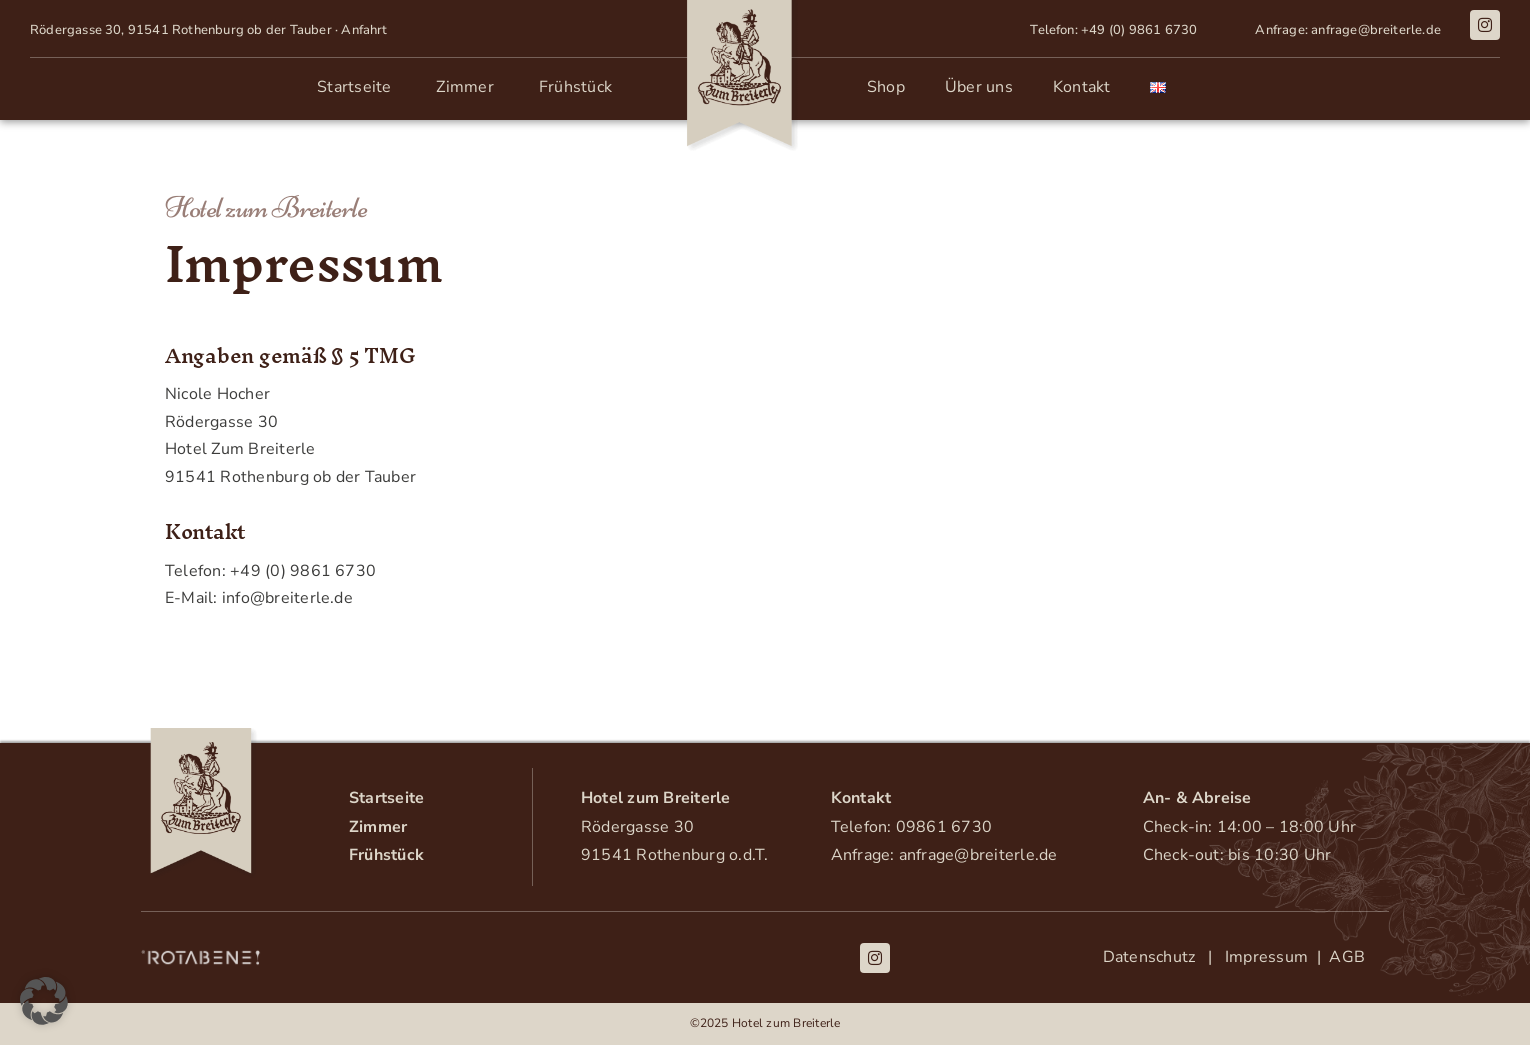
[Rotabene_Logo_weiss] (201, 956)
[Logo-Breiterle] (201, 736)
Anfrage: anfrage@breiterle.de (944, 855)
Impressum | (1273, 957)
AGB (1343, 957)
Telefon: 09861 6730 (912, 827)
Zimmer (378, 827)
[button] (44, 1001)
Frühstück (386, 855)
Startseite (386, 798)
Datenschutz (1153, 957)
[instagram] (1485, 25)
